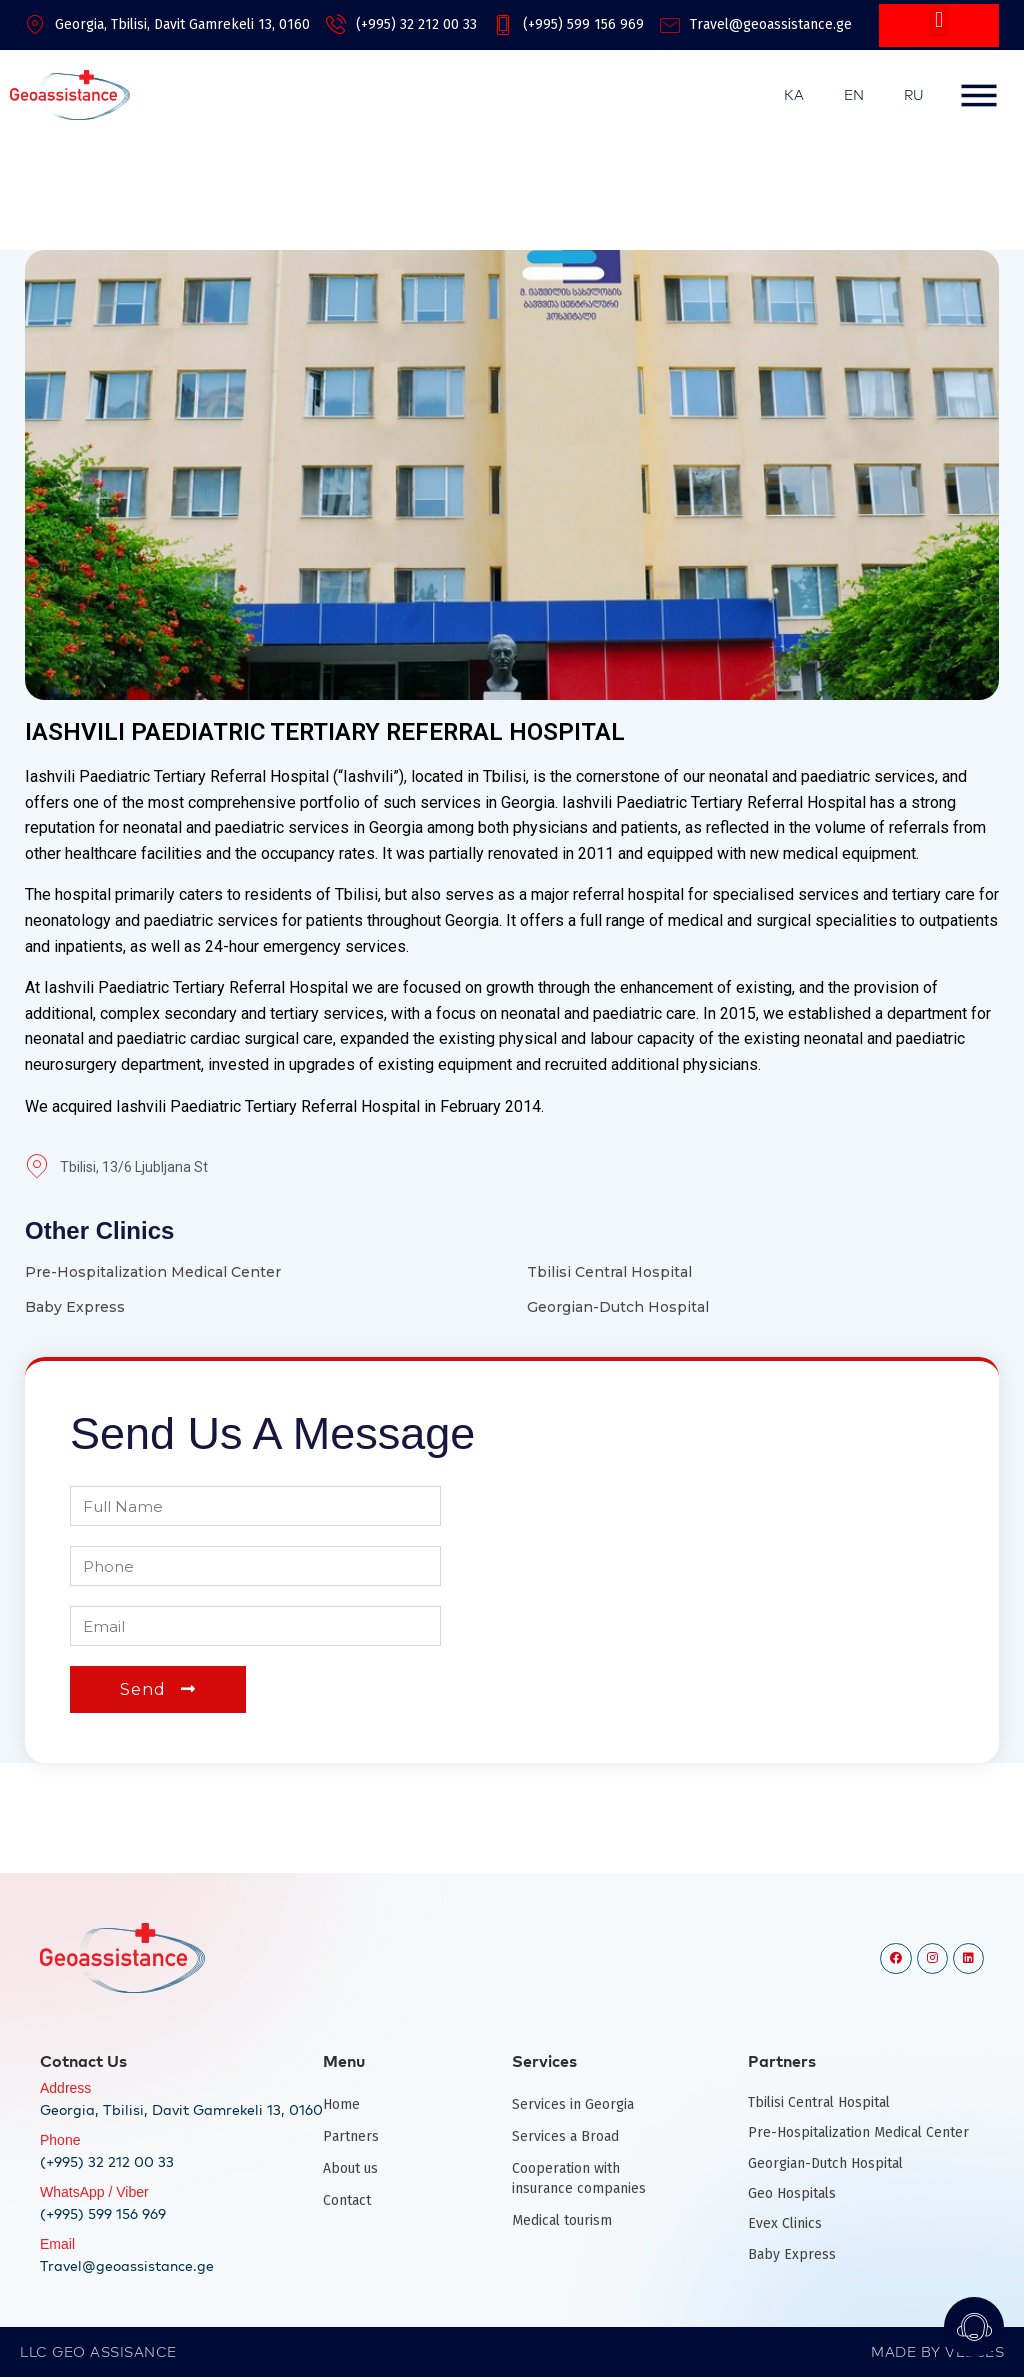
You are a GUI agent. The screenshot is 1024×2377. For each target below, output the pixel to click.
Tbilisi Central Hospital (609, 1272)
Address (65, 2088)
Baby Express (75, 1307)
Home (341, 2104)
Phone (60, 2140)
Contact (347, 2200)
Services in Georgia (573, 2104)
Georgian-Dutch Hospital (618, 1307)
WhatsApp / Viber (94, 2192)
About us (350, 2168)
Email (57, 2244)
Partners (351, 2136)
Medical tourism (562, 2220)
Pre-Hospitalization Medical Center (153, 1272)
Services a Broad (565, 2136)
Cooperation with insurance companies (579, 2178)
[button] (938, 20)
